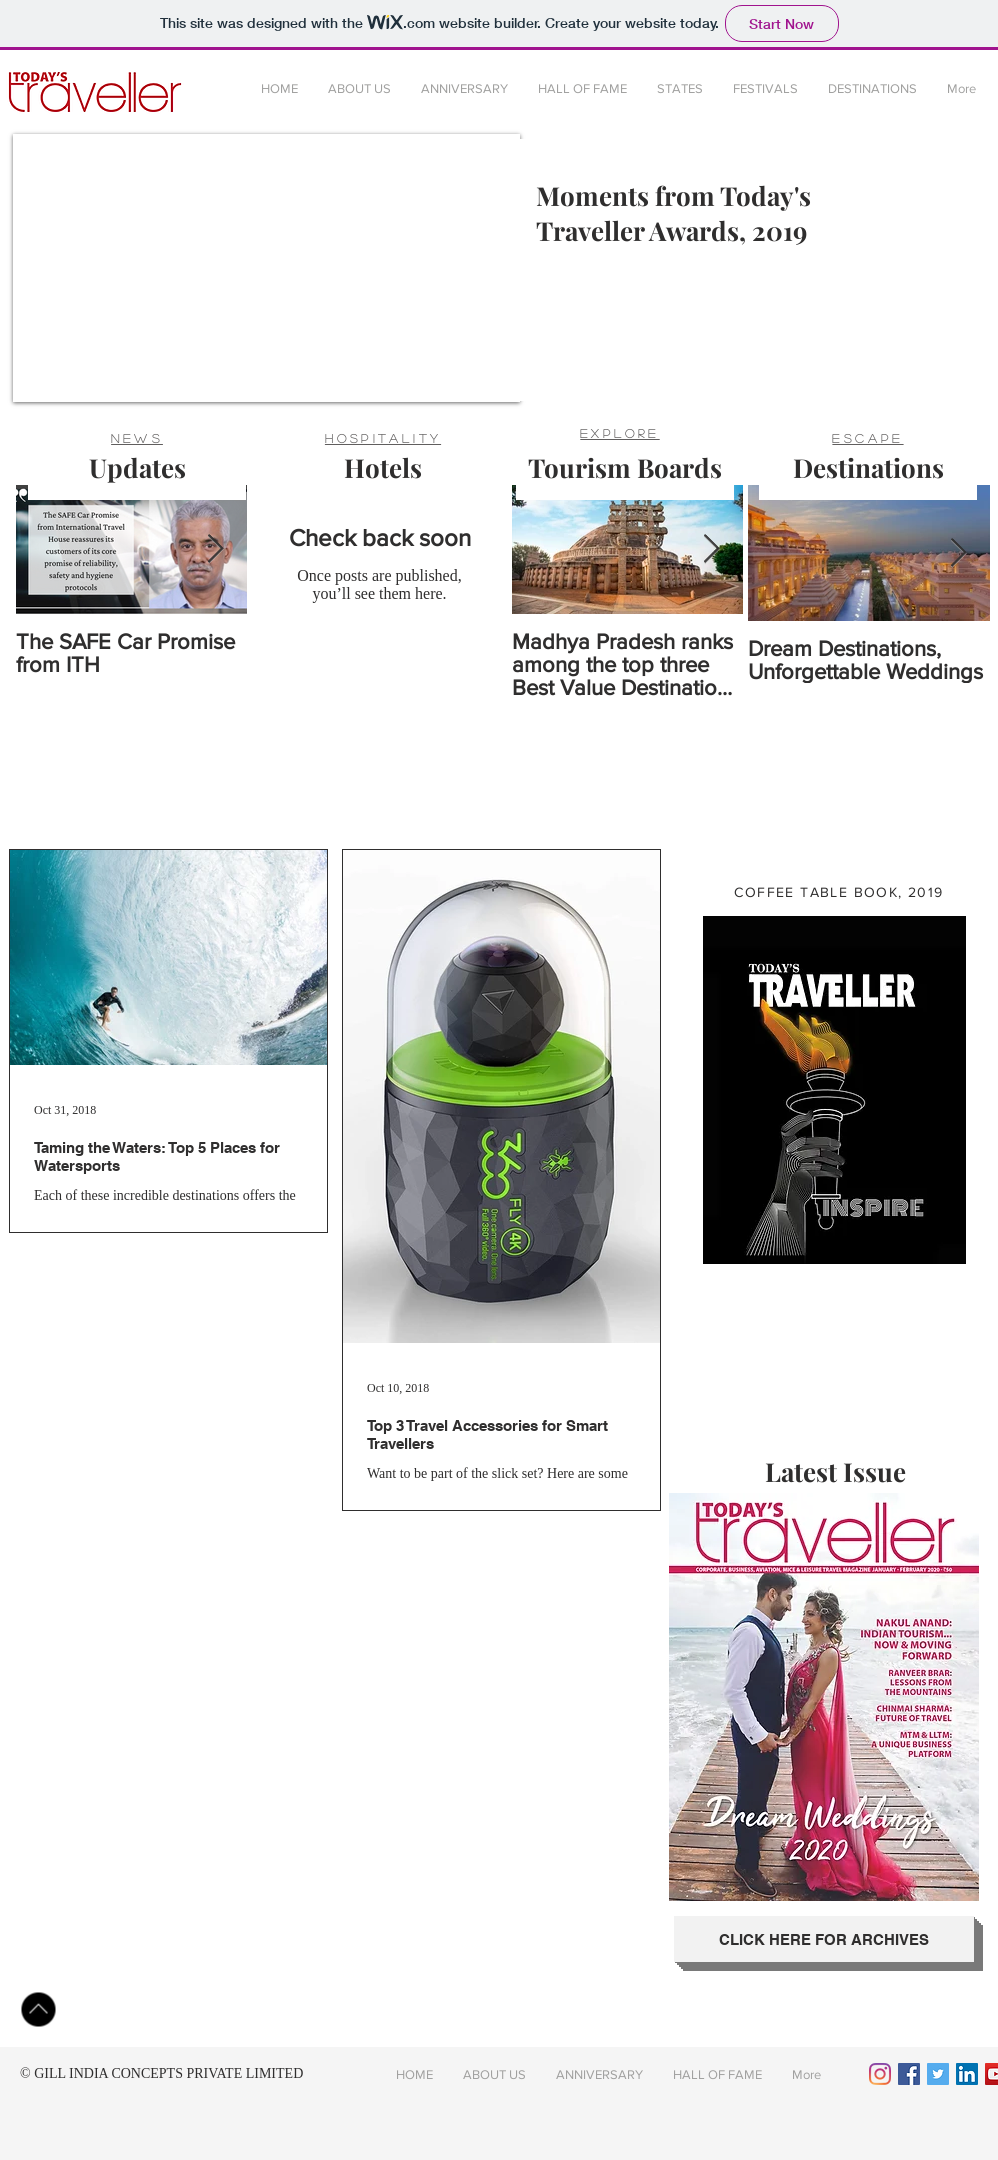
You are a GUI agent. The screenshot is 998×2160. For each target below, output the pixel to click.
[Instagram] (880, 2074)
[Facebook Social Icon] (909, 2074)
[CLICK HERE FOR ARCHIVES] (824, 1939)
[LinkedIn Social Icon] (967, 2074)
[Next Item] (215, 549)
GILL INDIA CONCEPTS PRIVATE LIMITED (168, 2073)
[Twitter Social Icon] (938, 2074)
